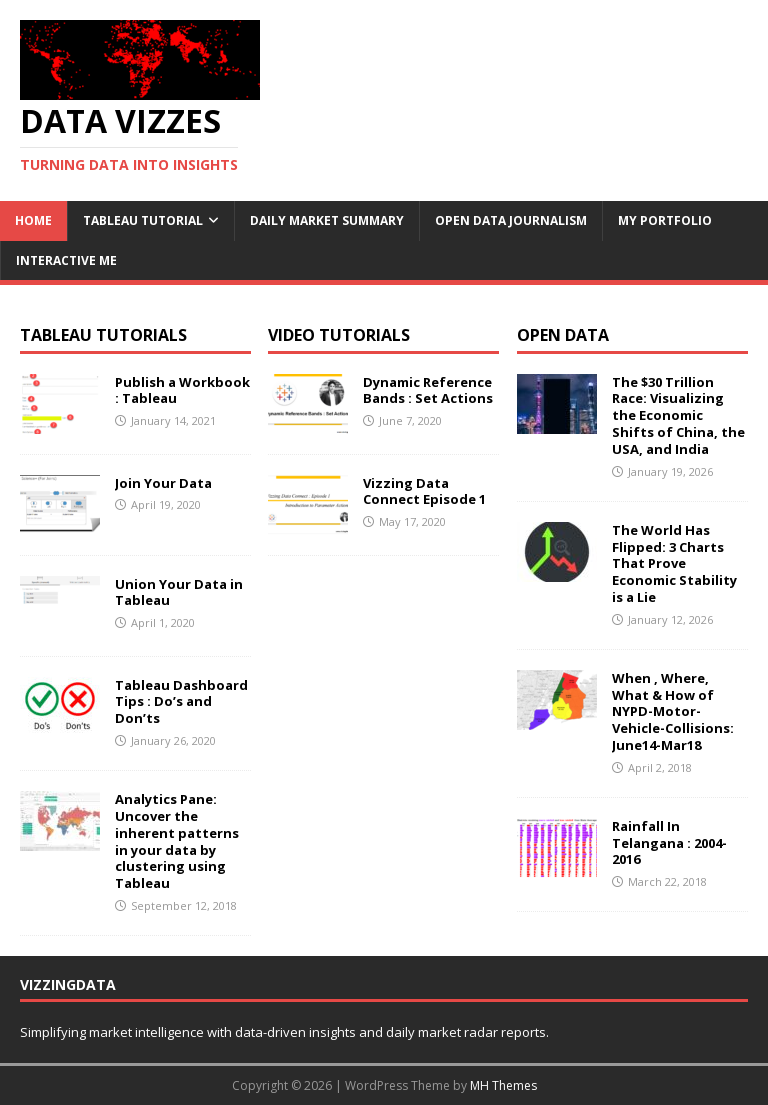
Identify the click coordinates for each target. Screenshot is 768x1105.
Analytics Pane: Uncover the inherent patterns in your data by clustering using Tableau (177, 841)
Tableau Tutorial (143, 220)
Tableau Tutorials (103, 335)
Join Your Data (163, 483)
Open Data (563, 335)
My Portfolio (665, 220)
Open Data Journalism (511, 220)
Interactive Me (66, 260)
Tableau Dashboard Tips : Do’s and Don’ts (181, 702)
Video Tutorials (339, 335)
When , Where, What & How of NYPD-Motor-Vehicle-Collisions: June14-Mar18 (673, 712)
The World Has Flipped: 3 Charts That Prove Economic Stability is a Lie (674, 564)
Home (33, 220)
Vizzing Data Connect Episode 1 (424, 491)
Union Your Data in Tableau (179, 592)
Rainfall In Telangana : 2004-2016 (669, 843)
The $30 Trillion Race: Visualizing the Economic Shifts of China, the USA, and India (678, 416)
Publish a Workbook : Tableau (182, 390)
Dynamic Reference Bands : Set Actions (428, 390)
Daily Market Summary (327, 220)
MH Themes (503, 1085)
